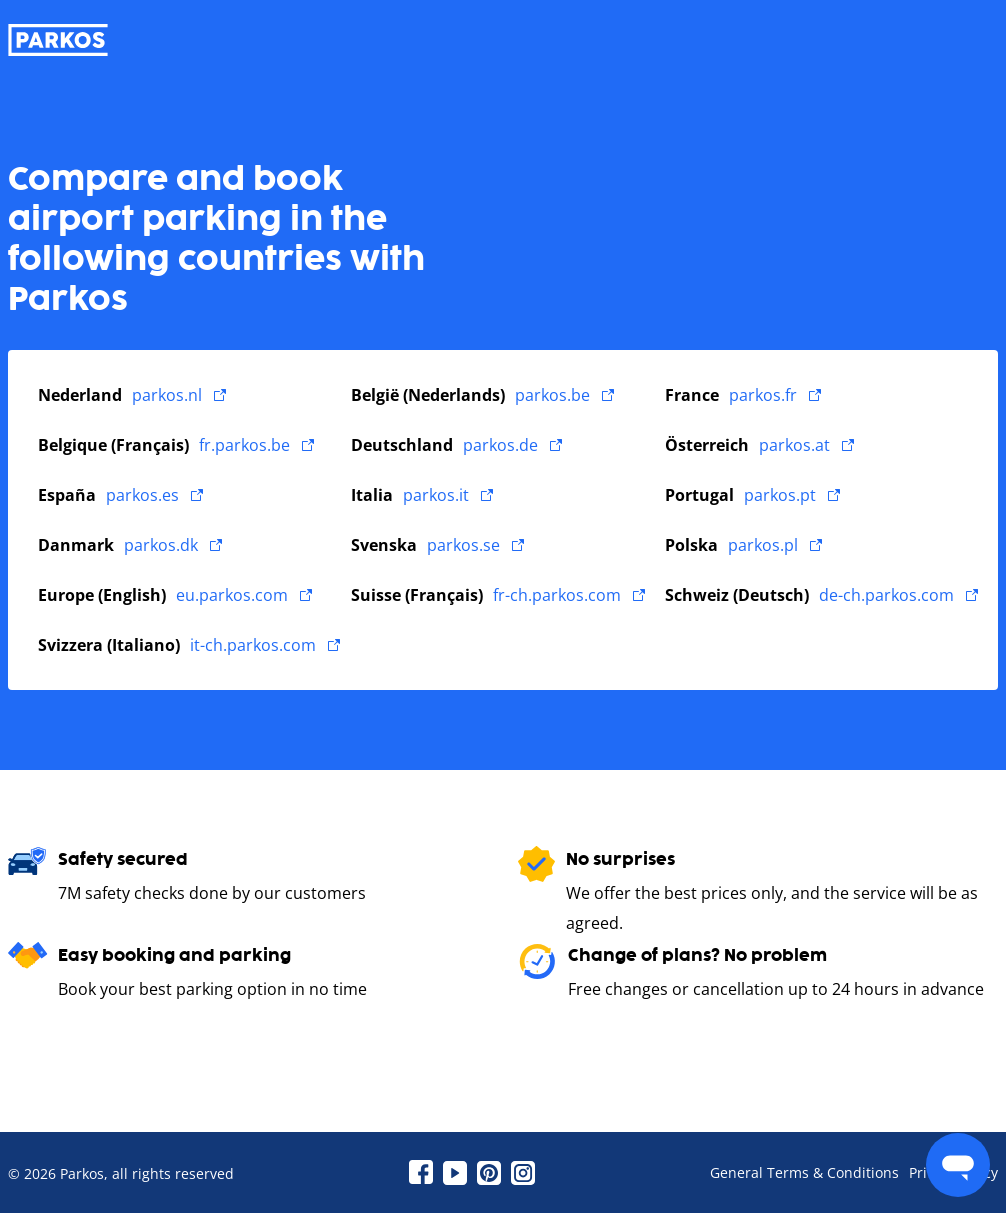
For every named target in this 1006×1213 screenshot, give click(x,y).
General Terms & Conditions (804, 1173)
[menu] (958, 1165)
